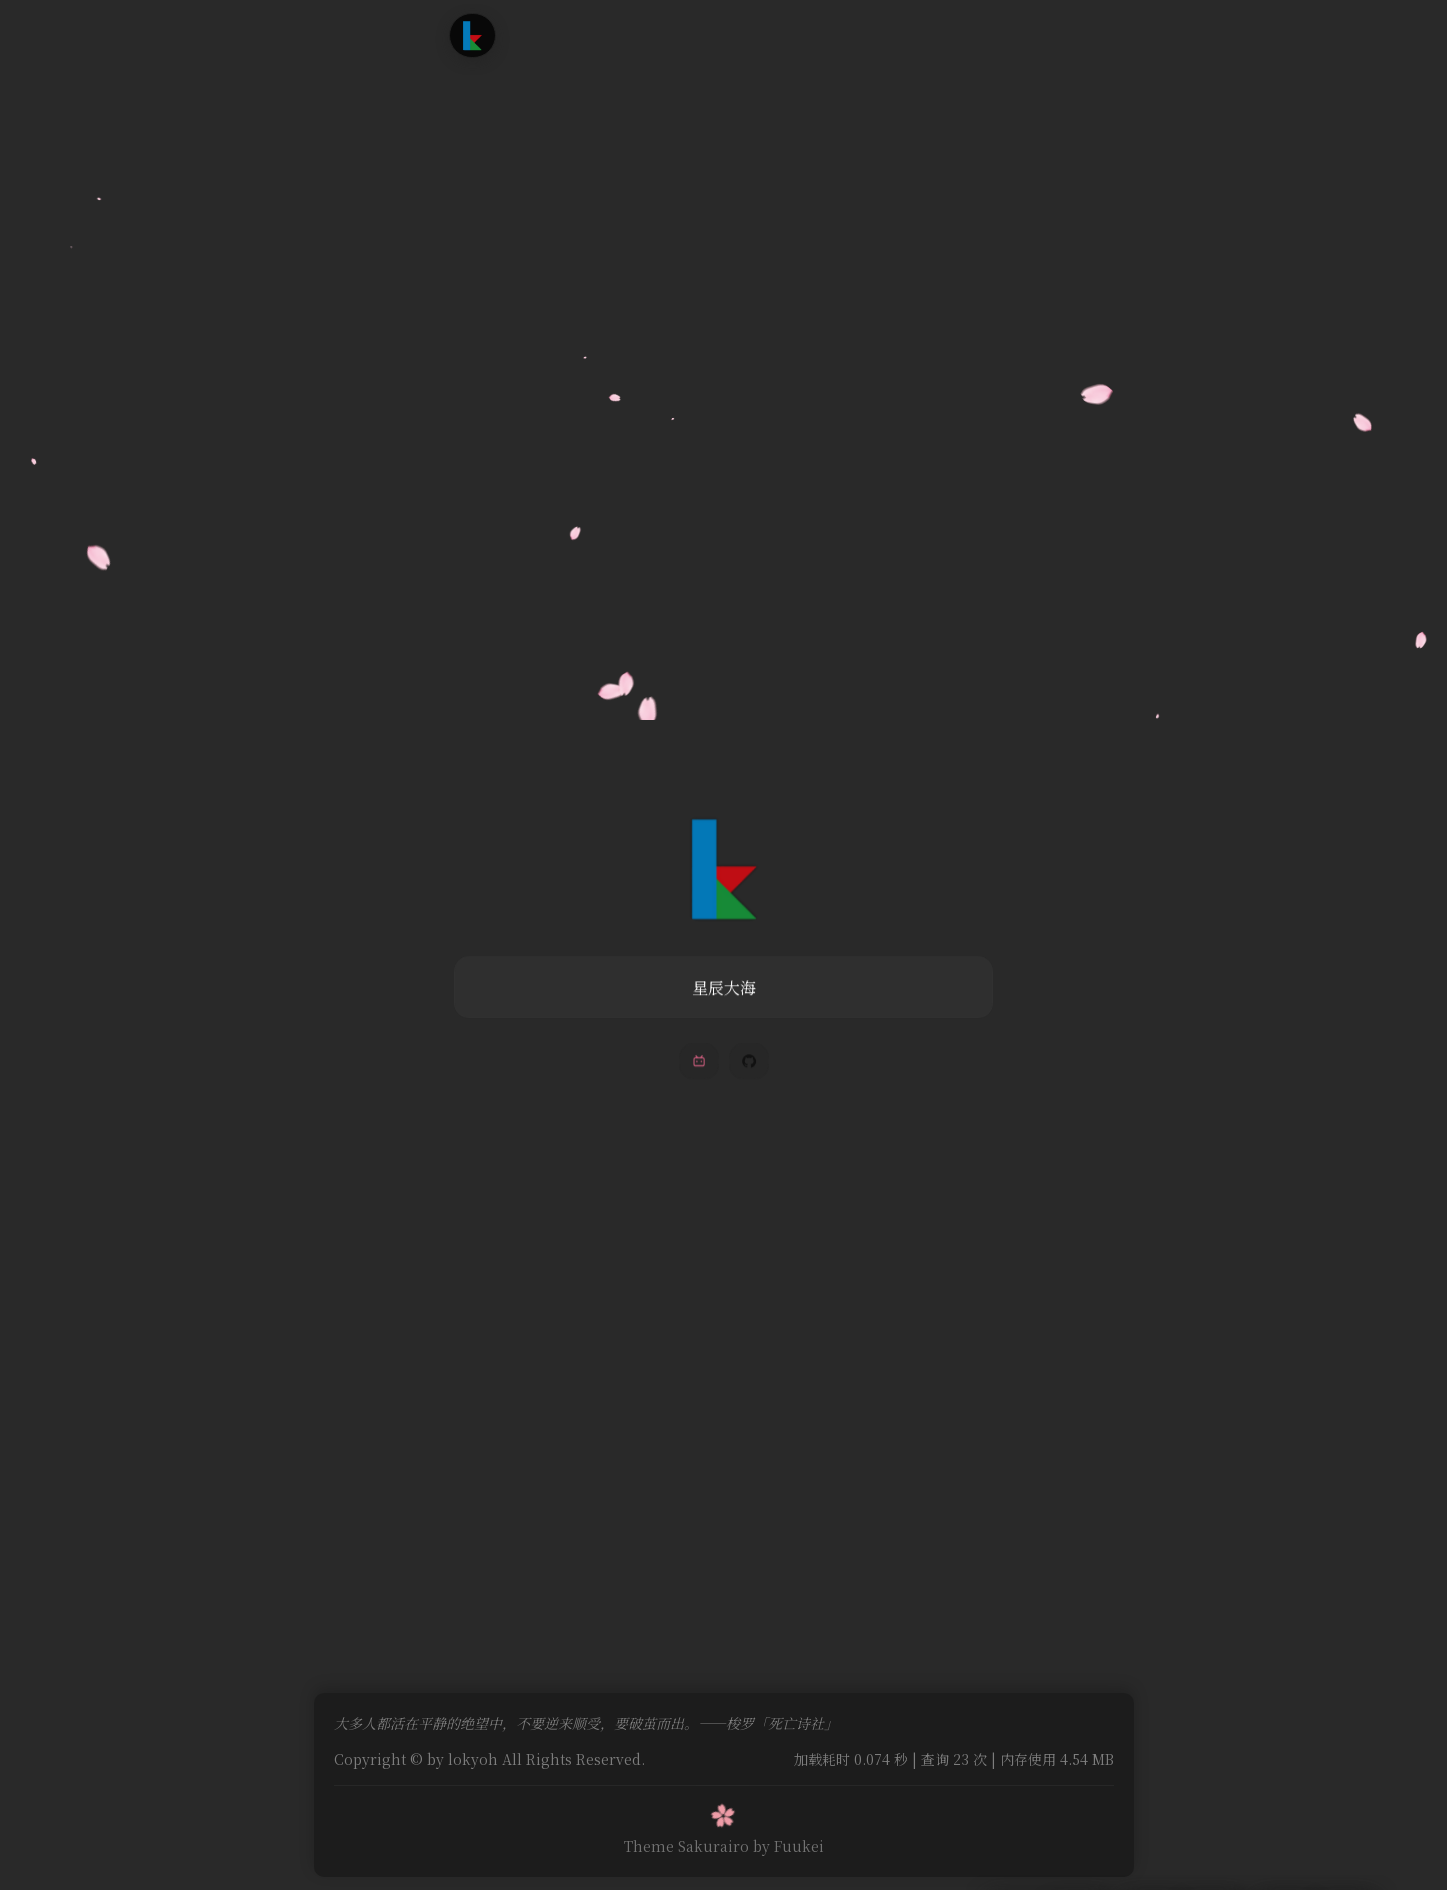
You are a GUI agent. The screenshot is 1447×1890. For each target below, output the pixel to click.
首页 (549, 34)
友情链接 (801, 34)
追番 (660, 34)
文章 (604, 34)
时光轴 (722, 34)
